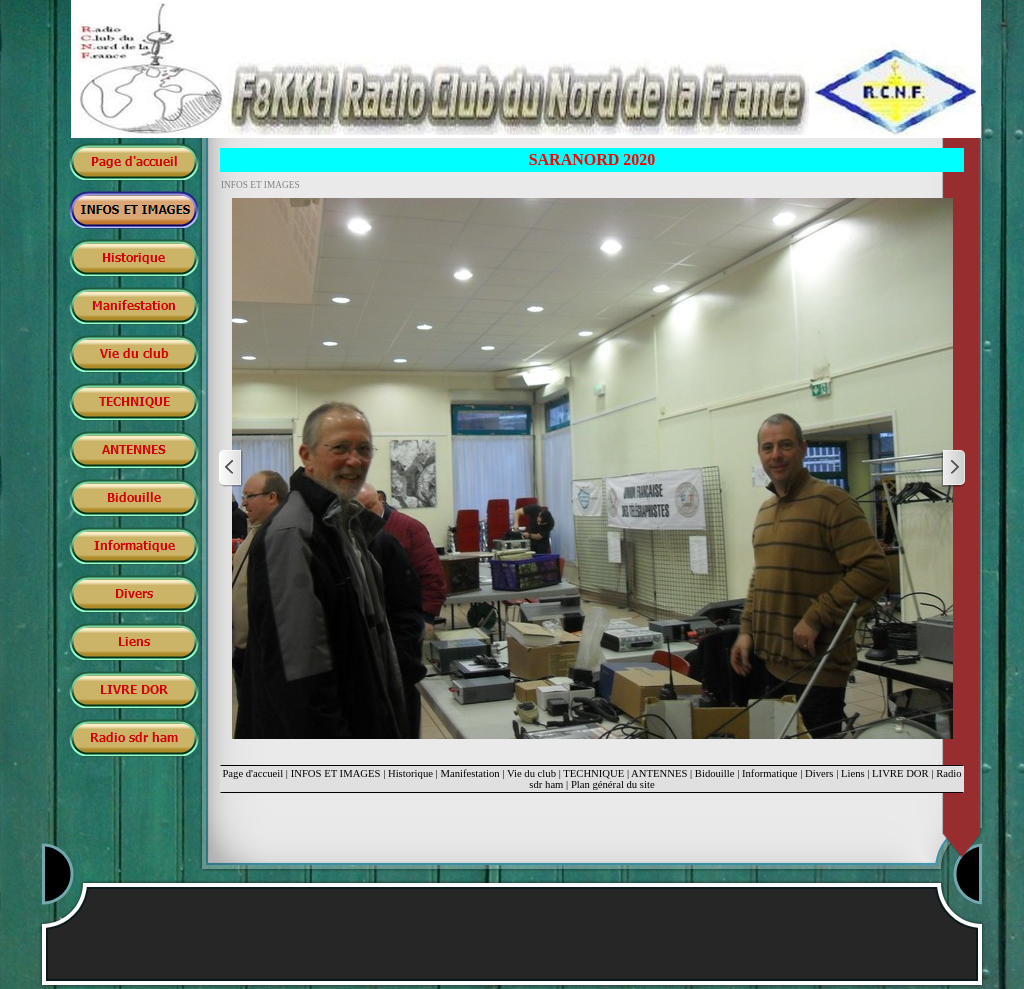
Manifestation (469, 773)
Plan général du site (613, 784)
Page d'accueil (252, 773)
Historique (410, 773)
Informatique (770, 773)
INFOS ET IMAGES (336, 773)
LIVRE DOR (900, 773)
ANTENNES (659, 773)
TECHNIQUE (593, 773)
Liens (853, 773)
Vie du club (531, 773)
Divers (819, 773)
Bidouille (715, 773)
